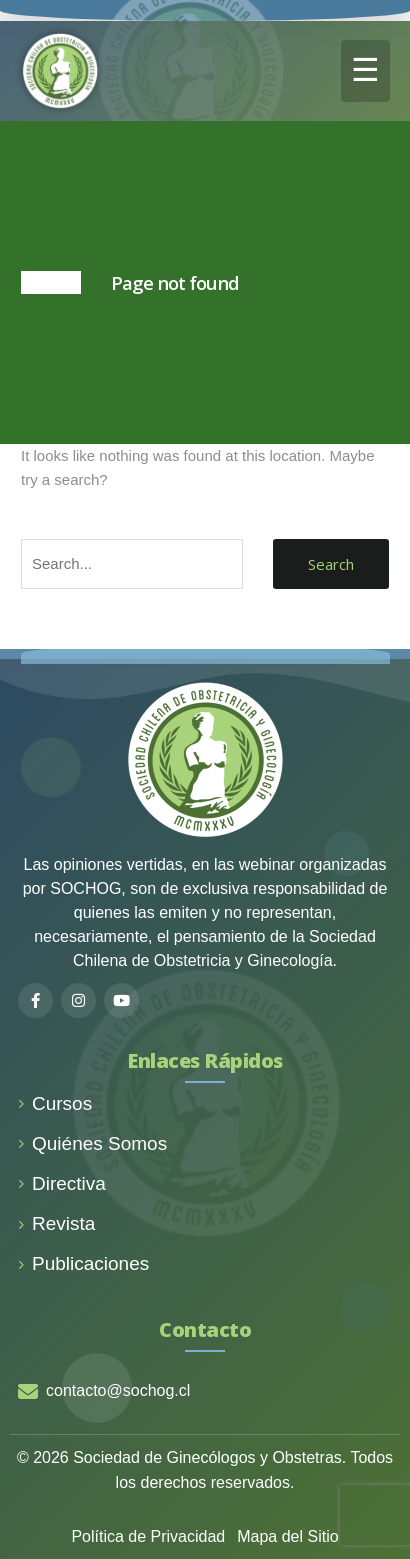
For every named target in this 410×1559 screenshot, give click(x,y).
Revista (56, 1223)
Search (331, 564)
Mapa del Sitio (287, 1536)
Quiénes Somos (92, 1143)
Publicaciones (83, 1263)
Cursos (55, 1103)
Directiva (62, 1183)
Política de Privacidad (148, 1536)
